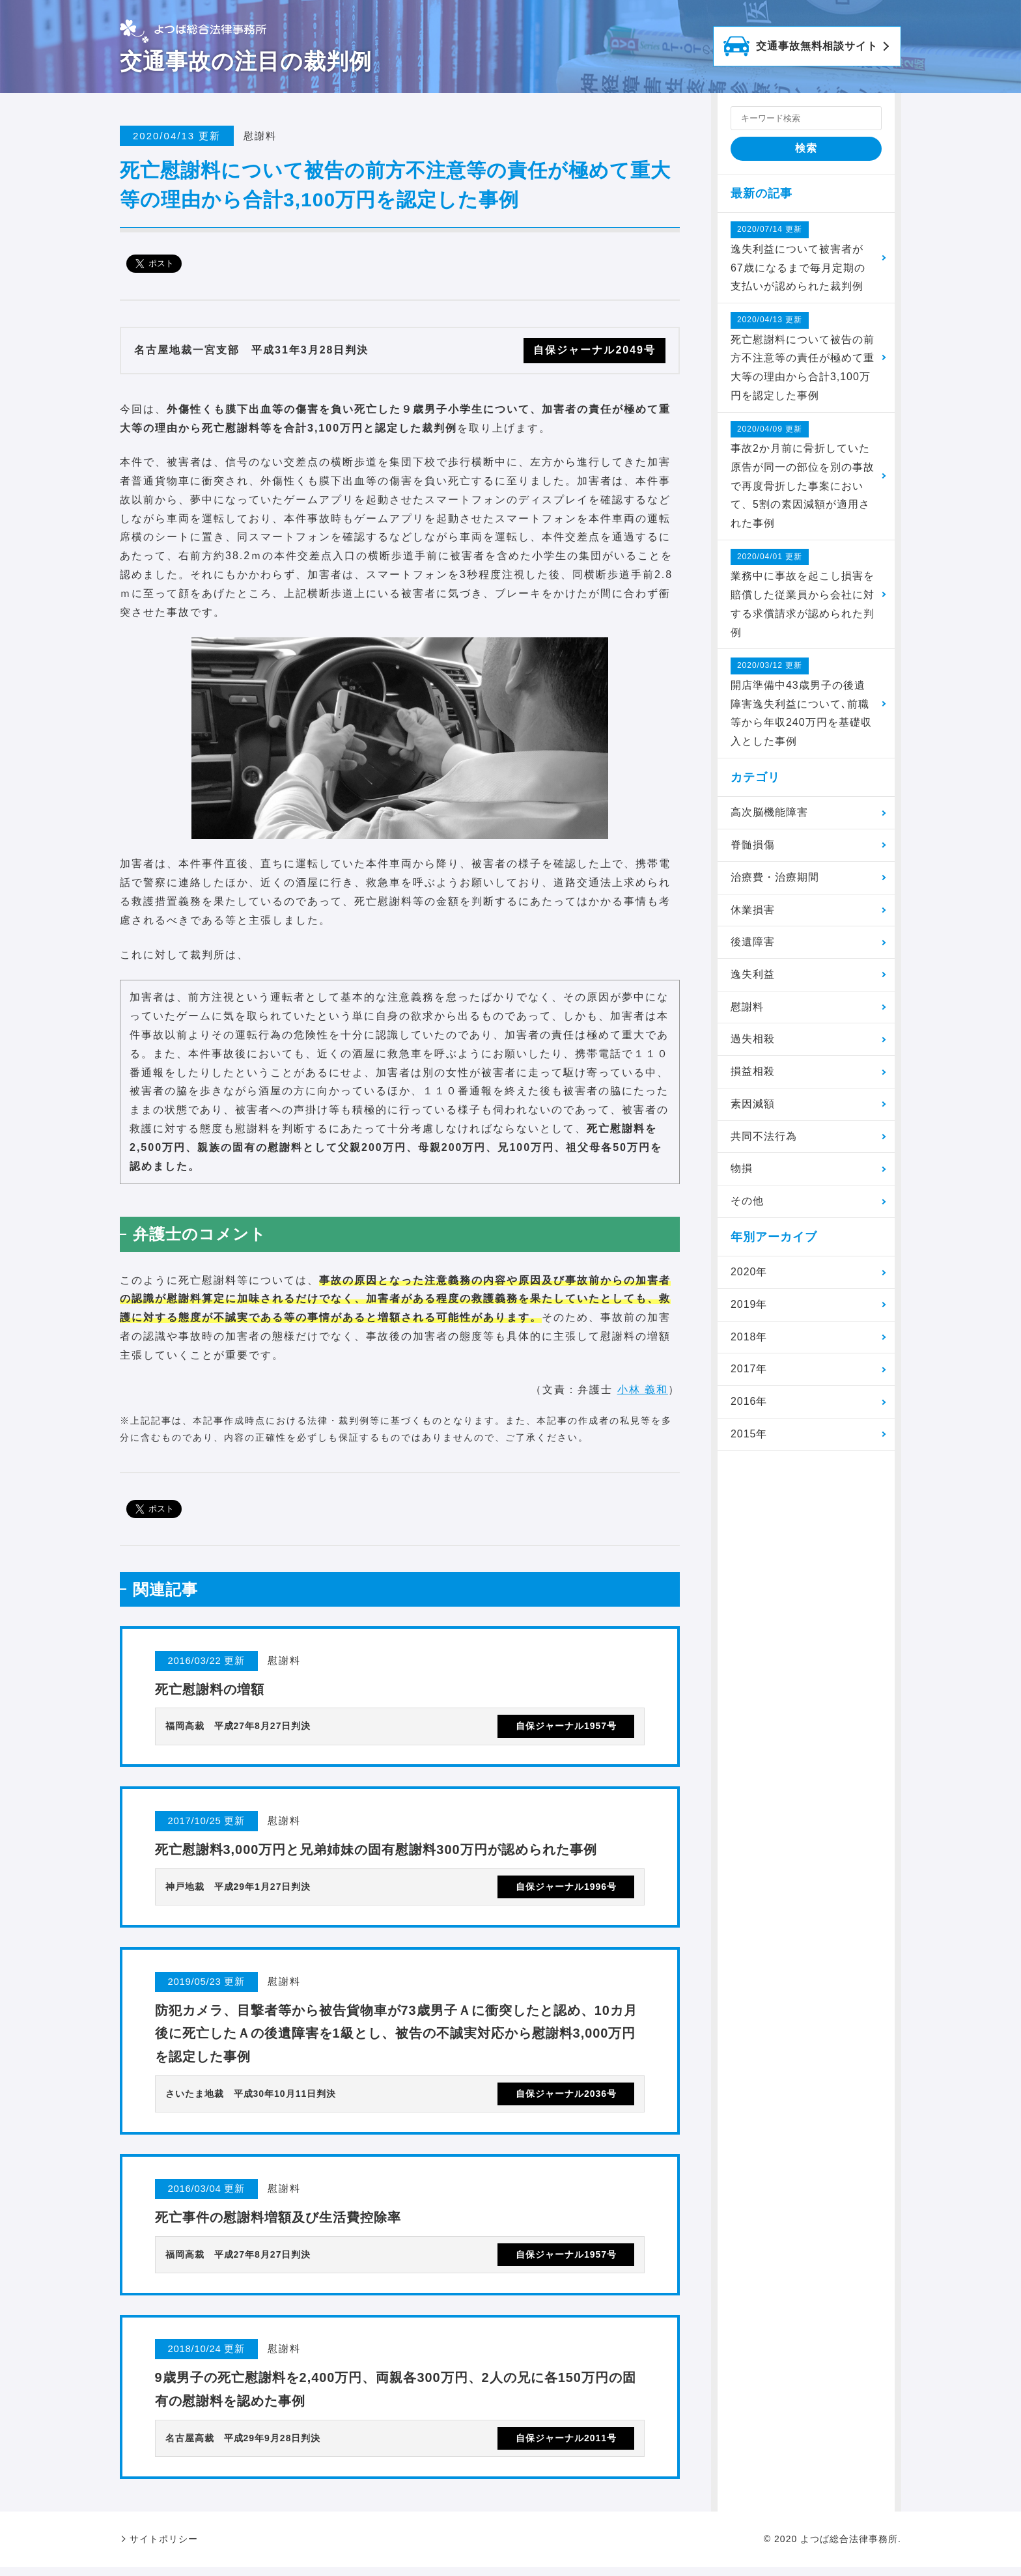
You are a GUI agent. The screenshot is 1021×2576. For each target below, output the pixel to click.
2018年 (749, 1338)
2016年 (749, 1403)
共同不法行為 (764, 1137)
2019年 (749, 1305)
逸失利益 (753, 975)
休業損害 (753, 910)
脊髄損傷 (753, 845)
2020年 (749, 1273)
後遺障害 (753, 943)
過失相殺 (753, 1040)
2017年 (749, 1370)
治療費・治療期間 (775, 877)
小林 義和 (642, 1389)
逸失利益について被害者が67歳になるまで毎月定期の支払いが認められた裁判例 (798, 256)
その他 (747, 1202)
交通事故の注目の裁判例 (246, 61)
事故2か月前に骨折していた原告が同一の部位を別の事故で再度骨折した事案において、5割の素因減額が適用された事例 (802, 475)
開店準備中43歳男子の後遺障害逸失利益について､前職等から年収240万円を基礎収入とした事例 (801, 702)
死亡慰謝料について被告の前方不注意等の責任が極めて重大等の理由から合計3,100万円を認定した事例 (802, 356)
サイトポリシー (164, 2548)
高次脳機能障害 (769, 813)
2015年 (749, 1435)
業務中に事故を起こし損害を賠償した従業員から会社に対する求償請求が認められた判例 (802, 594)
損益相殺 (753, 1072)
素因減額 (753, 1105)
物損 (742, 1169)
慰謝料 (747, 1007)
